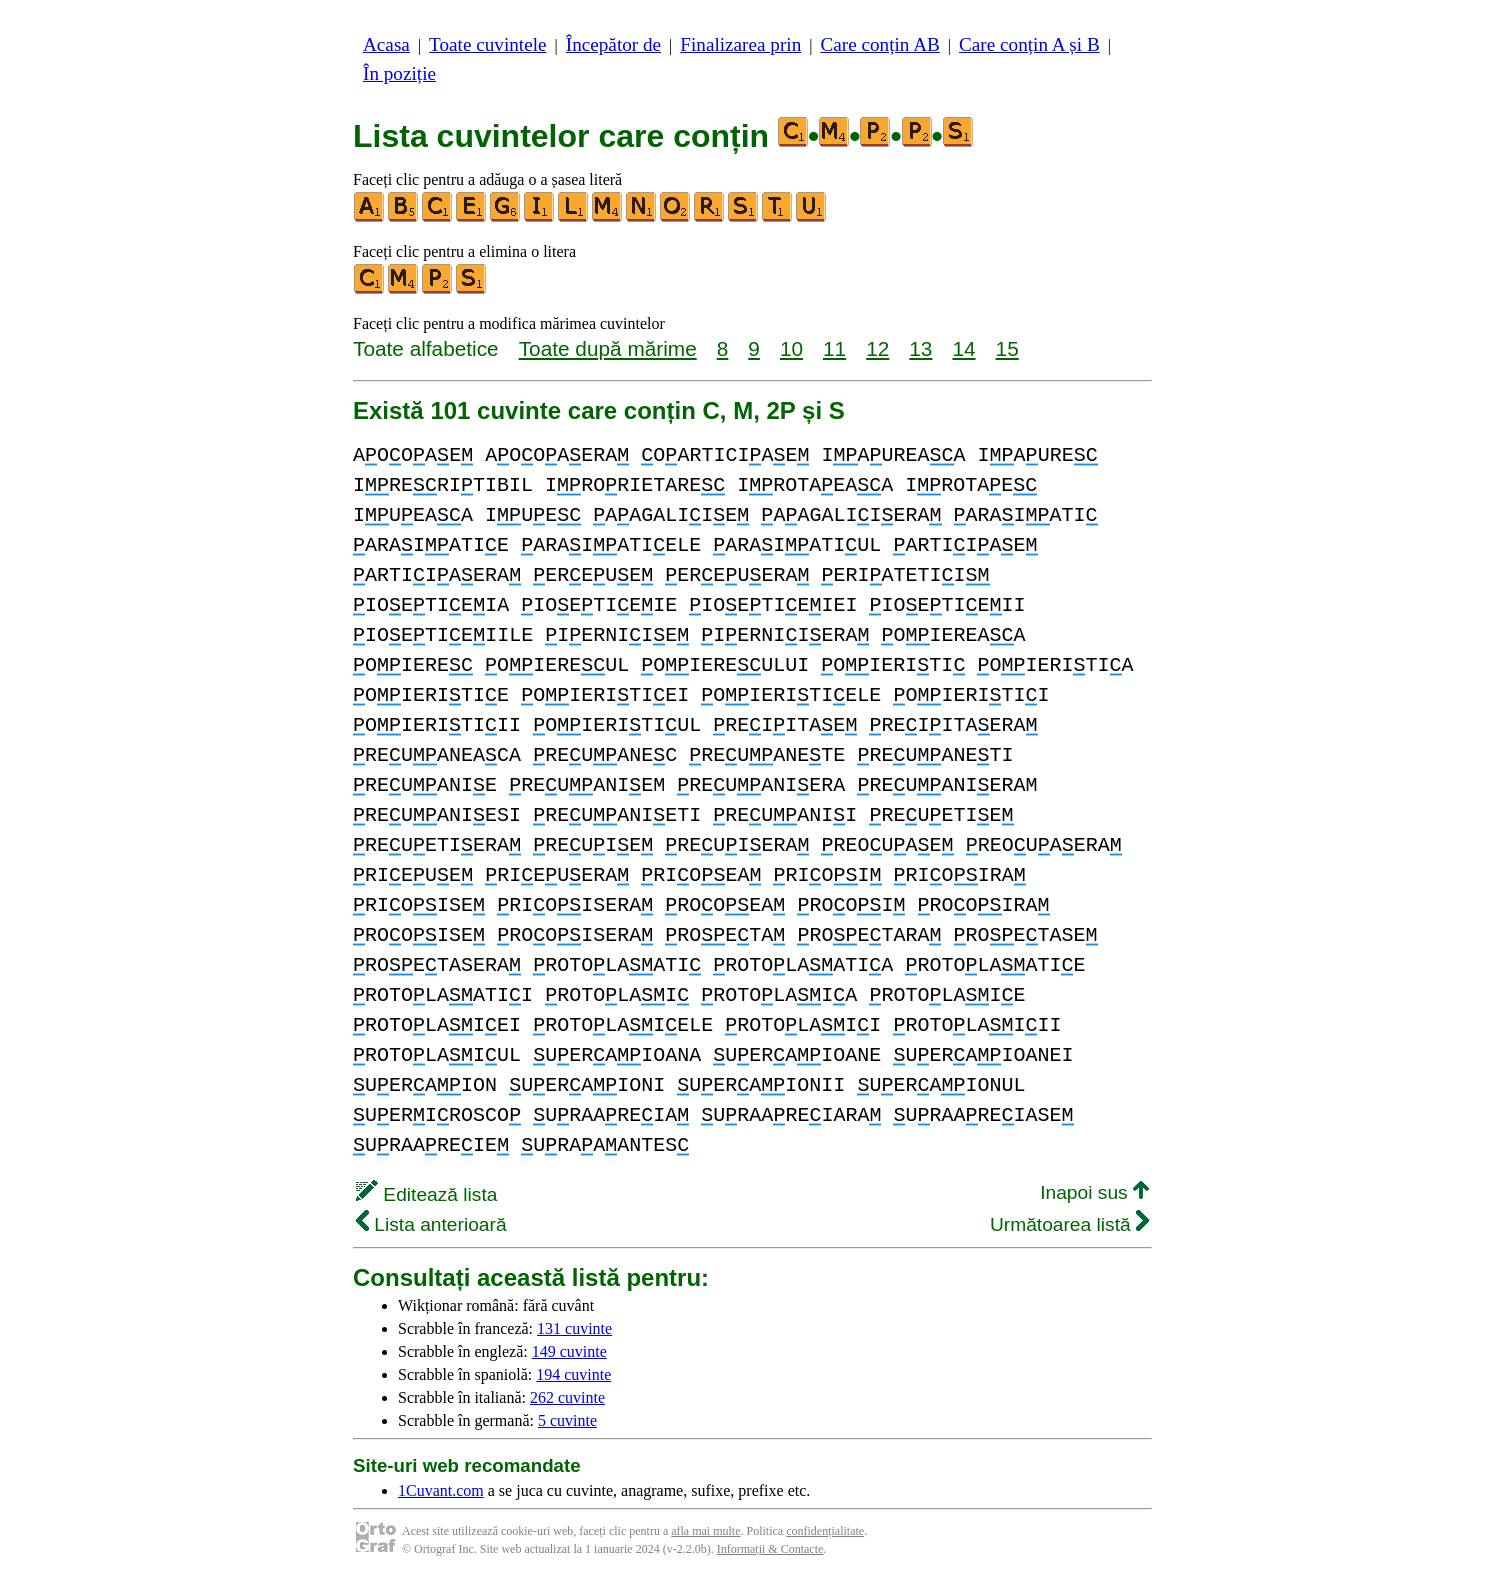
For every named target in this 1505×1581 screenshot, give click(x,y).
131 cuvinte (574, 1328)
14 (963, 348)
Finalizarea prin (740, 44)
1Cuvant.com (441, 1490)
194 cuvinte (573, 1374)
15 (1007, 348)
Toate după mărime (608, 348)
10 (791, 348)
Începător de (613, 44)
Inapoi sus (1094, 1192)
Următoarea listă (1069, 1224)
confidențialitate (825, 1531)
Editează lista (426, 1194)
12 (877, 348)
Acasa (386, 44)
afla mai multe (705, 1531)
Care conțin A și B (1029, 44)
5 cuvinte (567, 1420)
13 (920, 348)
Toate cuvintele (487, 44)
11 (834, 348)
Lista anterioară (431, 1224)
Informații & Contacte (770, 1549)
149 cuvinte (569, 1351)
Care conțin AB (879, 44)
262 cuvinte (567, 1397)
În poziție (399, 73)
